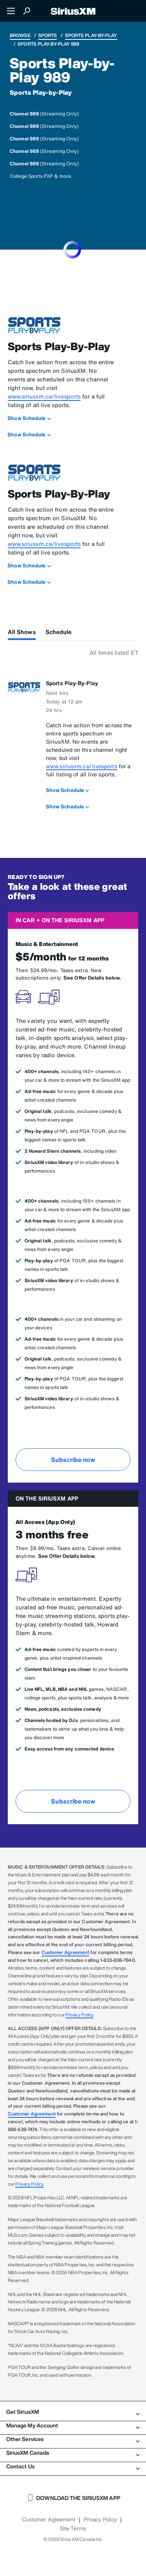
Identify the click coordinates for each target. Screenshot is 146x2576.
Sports (47, 35)
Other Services (73, 2439)
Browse (20, 35)
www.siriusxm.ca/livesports (44, 396)
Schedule (59, 631)
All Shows (22, 631)
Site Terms (73, 2528)
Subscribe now (73, 1459)
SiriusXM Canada (73, 2452)
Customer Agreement (66, 1952)
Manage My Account (73, 2425)
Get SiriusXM (73, 2412)
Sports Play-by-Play (91, 35)
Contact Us (73, 2466)
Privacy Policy (79, 2014)
